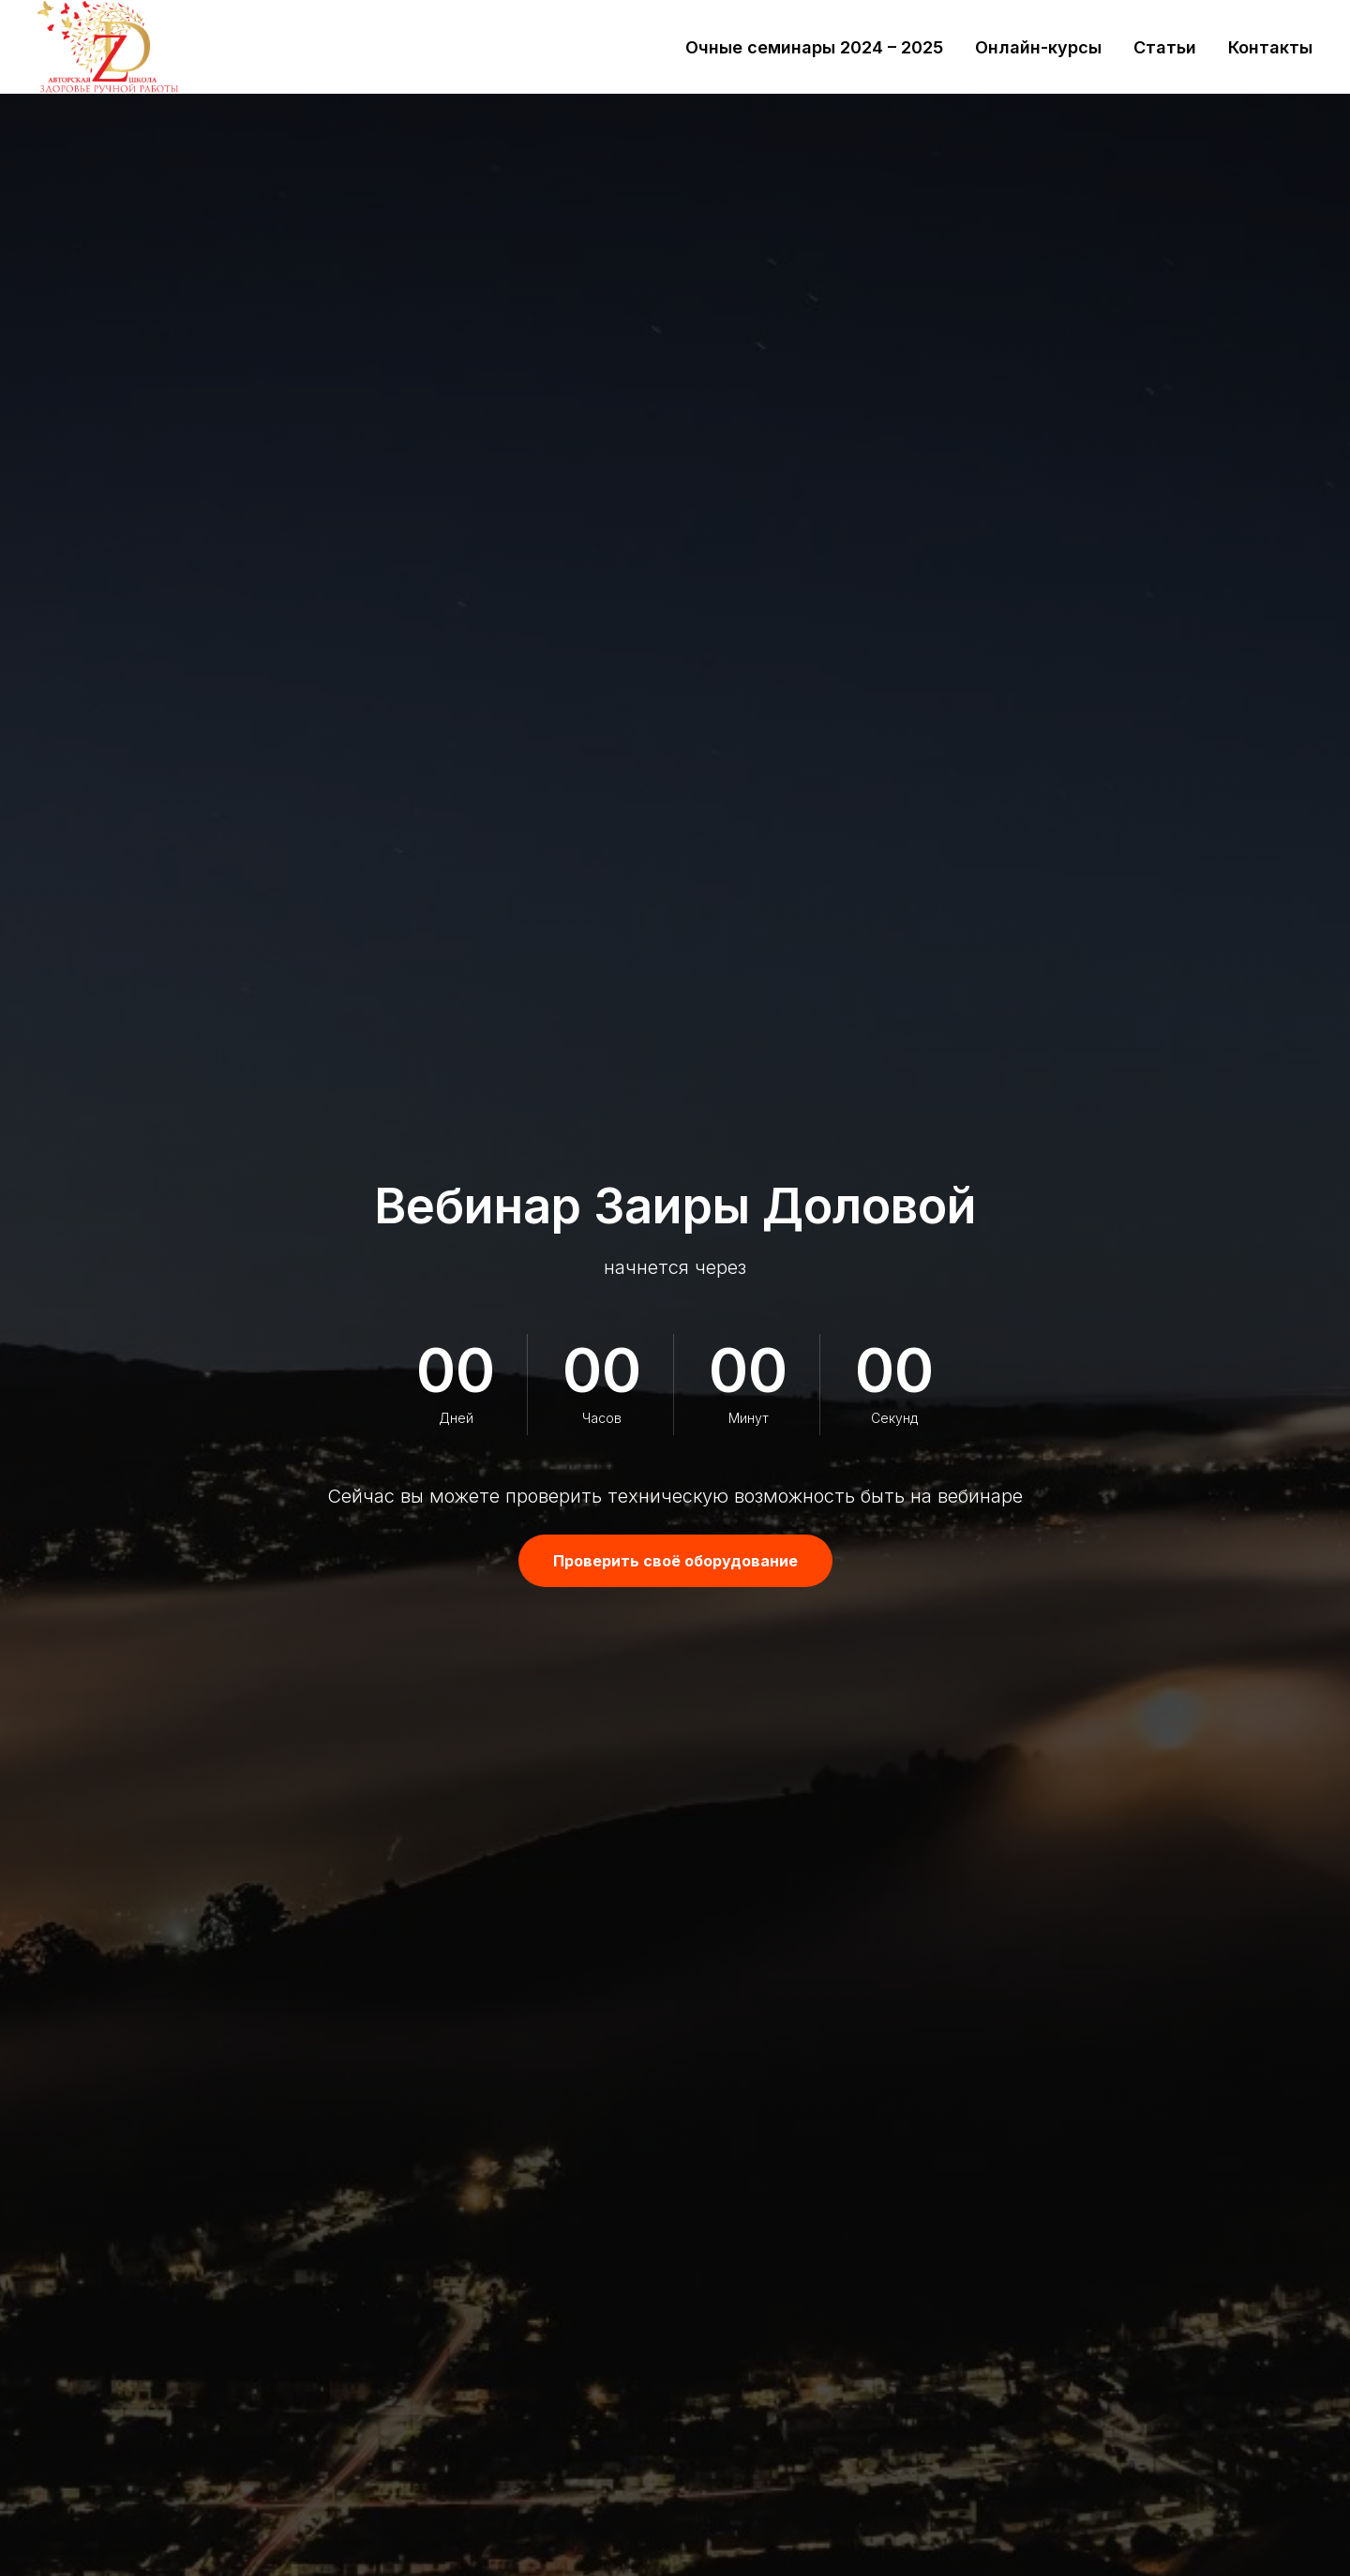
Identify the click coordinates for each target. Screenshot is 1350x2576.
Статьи (1164, 47)
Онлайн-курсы (1038, 47)
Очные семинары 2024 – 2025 (814, 47)
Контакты (1270, 47)
